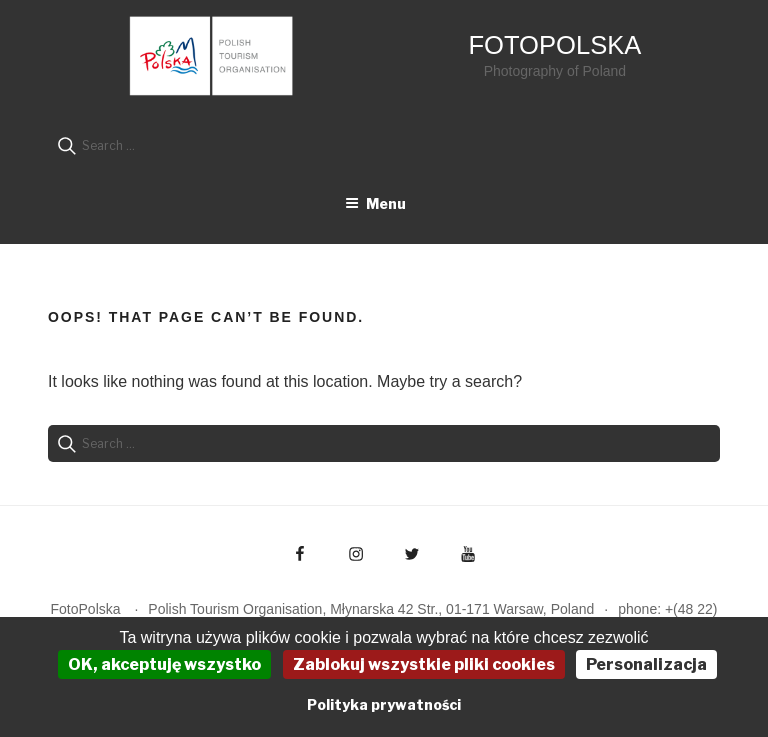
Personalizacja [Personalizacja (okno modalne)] (646, 664)
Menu (375, 203)
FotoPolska (554, 45)
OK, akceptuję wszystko (164, 664)
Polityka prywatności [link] (384, 704)
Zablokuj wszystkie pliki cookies (424, 664)
